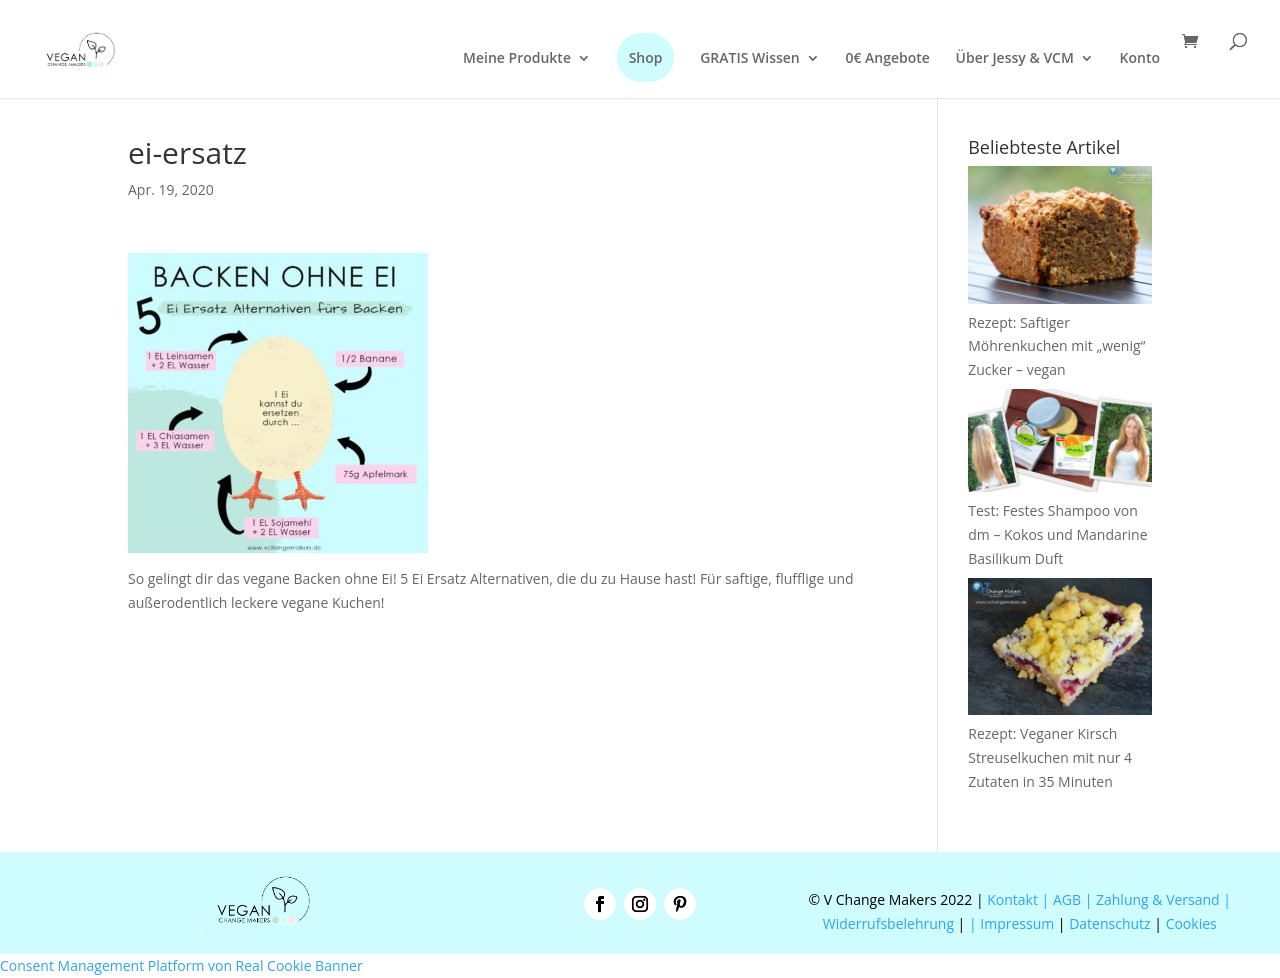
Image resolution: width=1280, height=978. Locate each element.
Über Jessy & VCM (1015, 59)
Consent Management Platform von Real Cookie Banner (181, 965)
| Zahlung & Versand (1154, 899)
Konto (1140, 59)
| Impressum (1011, 923)
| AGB (1061, 899)
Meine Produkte (517, 59)
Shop (646, 57)
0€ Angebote (887, 59)
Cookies (1191, 923)
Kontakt (1011, 899)
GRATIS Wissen (750, 59)
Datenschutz (1109, 923)
